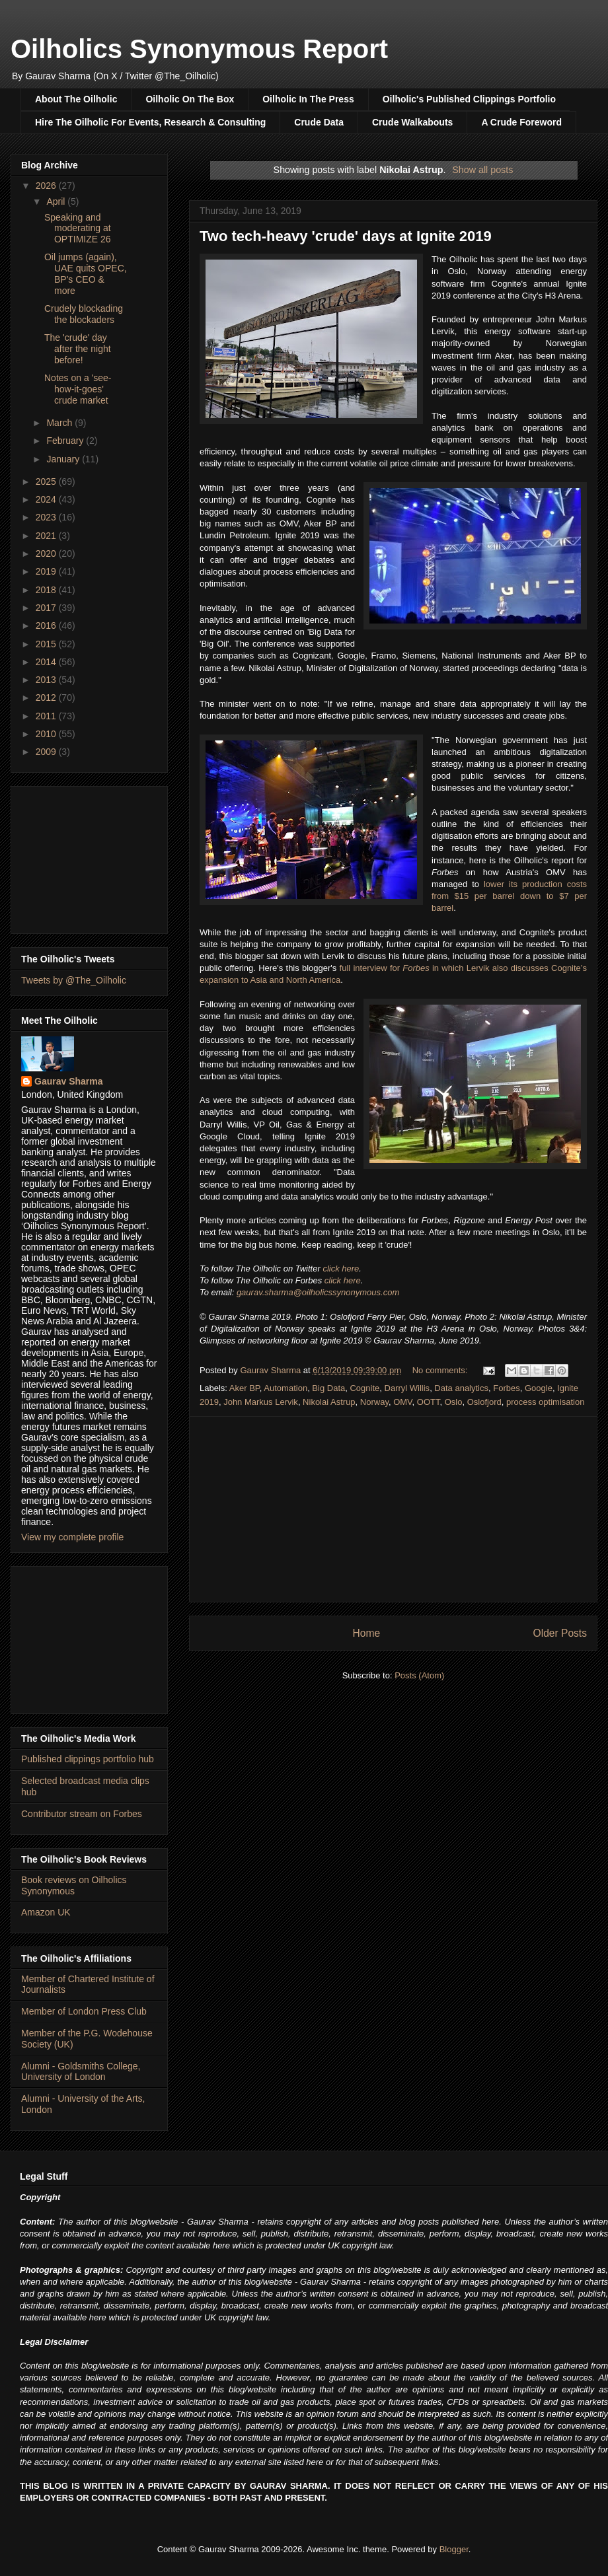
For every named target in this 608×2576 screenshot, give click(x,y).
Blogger (454, 2549)
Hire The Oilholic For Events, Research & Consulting (150, 122)
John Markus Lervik (260, 1402)
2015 (47, 644)
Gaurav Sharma (68, 1081)
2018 (47, 590)
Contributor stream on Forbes (81, 1813)
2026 (47, 185)
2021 (47, 535)
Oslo (454, 1402)
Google (538, 1388)
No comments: (441, 1370)
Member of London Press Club (84, 2011)
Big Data (328, 1388)
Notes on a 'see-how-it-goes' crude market (78, 389)
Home (366, 1633)
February (66, 440)
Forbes (506, 1388)
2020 (47, 553)
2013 (47, 679)
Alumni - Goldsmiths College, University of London (81, 2072)
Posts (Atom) (419, 1675)
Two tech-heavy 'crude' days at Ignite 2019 (346, 236)
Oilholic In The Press (308, 99)
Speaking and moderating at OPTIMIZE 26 (77, 228)
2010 (47, 734)
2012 (47, 697)
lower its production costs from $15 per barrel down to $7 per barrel (509, 896)
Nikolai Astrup (329, 1402)
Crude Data (319, 122)
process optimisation (545, 1402)
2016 (47, 625)
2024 (47, 499)
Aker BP (244, 1388)
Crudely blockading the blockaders (83, 314)
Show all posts (482, 169)
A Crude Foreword (521, 122)
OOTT (428, 1402)
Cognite (364, 1388)
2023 (47, 517)
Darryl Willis (407, 1388)
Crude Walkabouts (412, 122)
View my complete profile (72, 1537)
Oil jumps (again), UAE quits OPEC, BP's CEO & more (85, 273)
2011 (47, 716)
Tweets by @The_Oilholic (73, 980)
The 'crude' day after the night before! (77, 348)
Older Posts (560, 1633)
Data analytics (461, 1388)
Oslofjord (484, 1402)
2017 (47, 607)
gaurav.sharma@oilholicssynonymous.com (318, 1292)
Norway (374, 1402)
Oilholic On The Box (189, 99)
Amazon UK (46, 1912)
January (64, 459)
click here (341, 1268)
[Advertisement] (89, 857)
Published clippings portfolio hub (87, 1759)
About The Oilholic (76, 99)
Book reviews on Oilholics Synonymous (74, 1885)
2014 (47, 662)
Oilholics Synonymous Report (199, 48)
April (56, 201)
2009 (47, 751)
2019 (47, 571)
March (60, 422)
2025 (47, 481)
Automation (285, 1388)
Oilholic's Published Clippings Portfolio (469, 99)
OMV (402, 1402)
